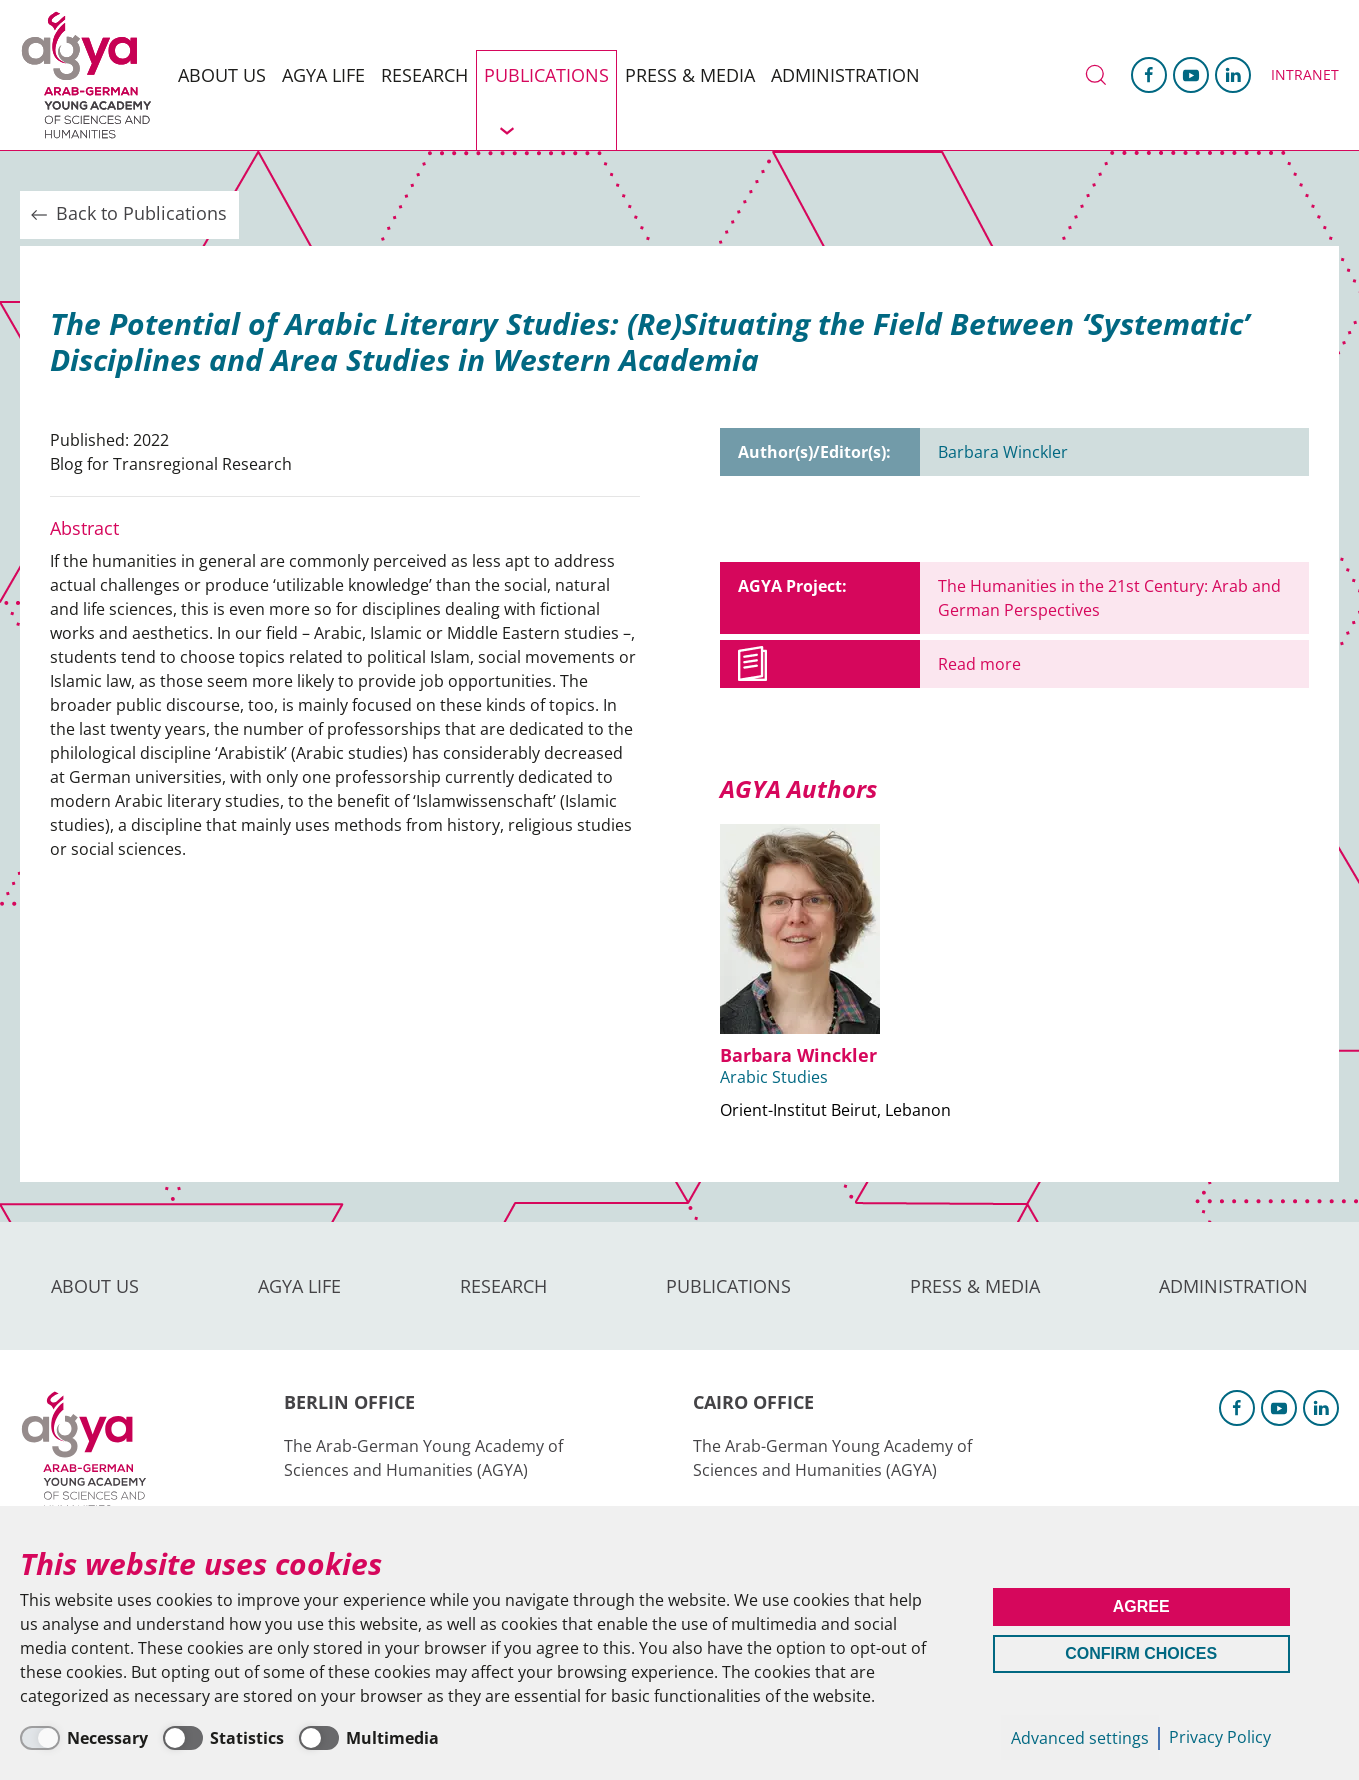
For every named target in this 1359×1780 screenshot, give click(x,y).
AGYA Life (323, 75)
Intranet (1305, 74)
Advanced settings (1080, 1738)
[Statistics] (223, 1738)
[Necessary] (84, 1738)
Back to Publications (127, 214)
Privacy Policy (1220, 1737)
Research (424, 75)
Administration (845, 75)
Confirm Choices (1141, 1653)
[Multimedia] (369, 1738)
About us (222, 75)
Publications (546, 75)
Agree (1141, 1606)
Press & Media (690, 75)
